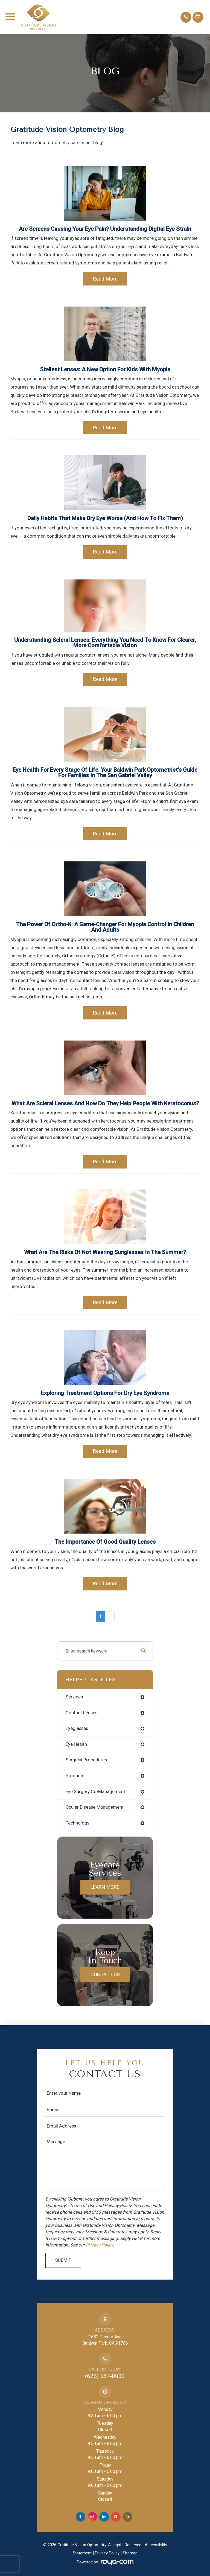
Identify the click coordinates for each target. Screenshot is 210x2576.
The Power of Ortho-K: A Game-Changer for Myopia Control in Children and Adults (105, 927)
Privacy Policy (99, 2245)
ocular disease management (95, 1807)
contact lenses (81, 1712)
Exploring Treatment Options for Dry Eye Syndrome (105, 1393)
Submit (63, 2260)
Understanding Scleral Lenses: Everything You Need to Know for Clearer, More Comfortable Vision (105, 643)
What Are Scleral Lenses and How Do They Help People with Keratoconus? (105, 1103)
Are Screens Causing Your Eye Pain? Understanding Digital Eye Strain (105, 229)
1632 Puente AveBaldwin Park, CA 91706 (105, 2340)
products (75, 1775)
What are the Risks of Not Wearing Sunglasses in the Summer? (105, 1252)
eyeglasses (77, 1728)
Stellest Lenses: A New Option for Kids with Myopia (105, 369)
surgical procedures (86, 1759)
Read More (105, 279)
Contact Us (105, 1974)
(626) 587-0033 (105, 2376)
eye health (76, 1744)
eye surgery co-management (95, 1791)
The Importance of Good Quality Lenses (105, 1541)
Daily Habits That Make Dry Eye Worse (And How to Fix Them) (105, 518)
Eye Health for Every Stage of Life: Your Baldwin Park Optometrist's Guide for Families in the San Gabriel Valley (105, 773)
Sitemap (130, 2553)
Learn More (105, 1887)
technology (77, 1823)
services (74, 1697)
